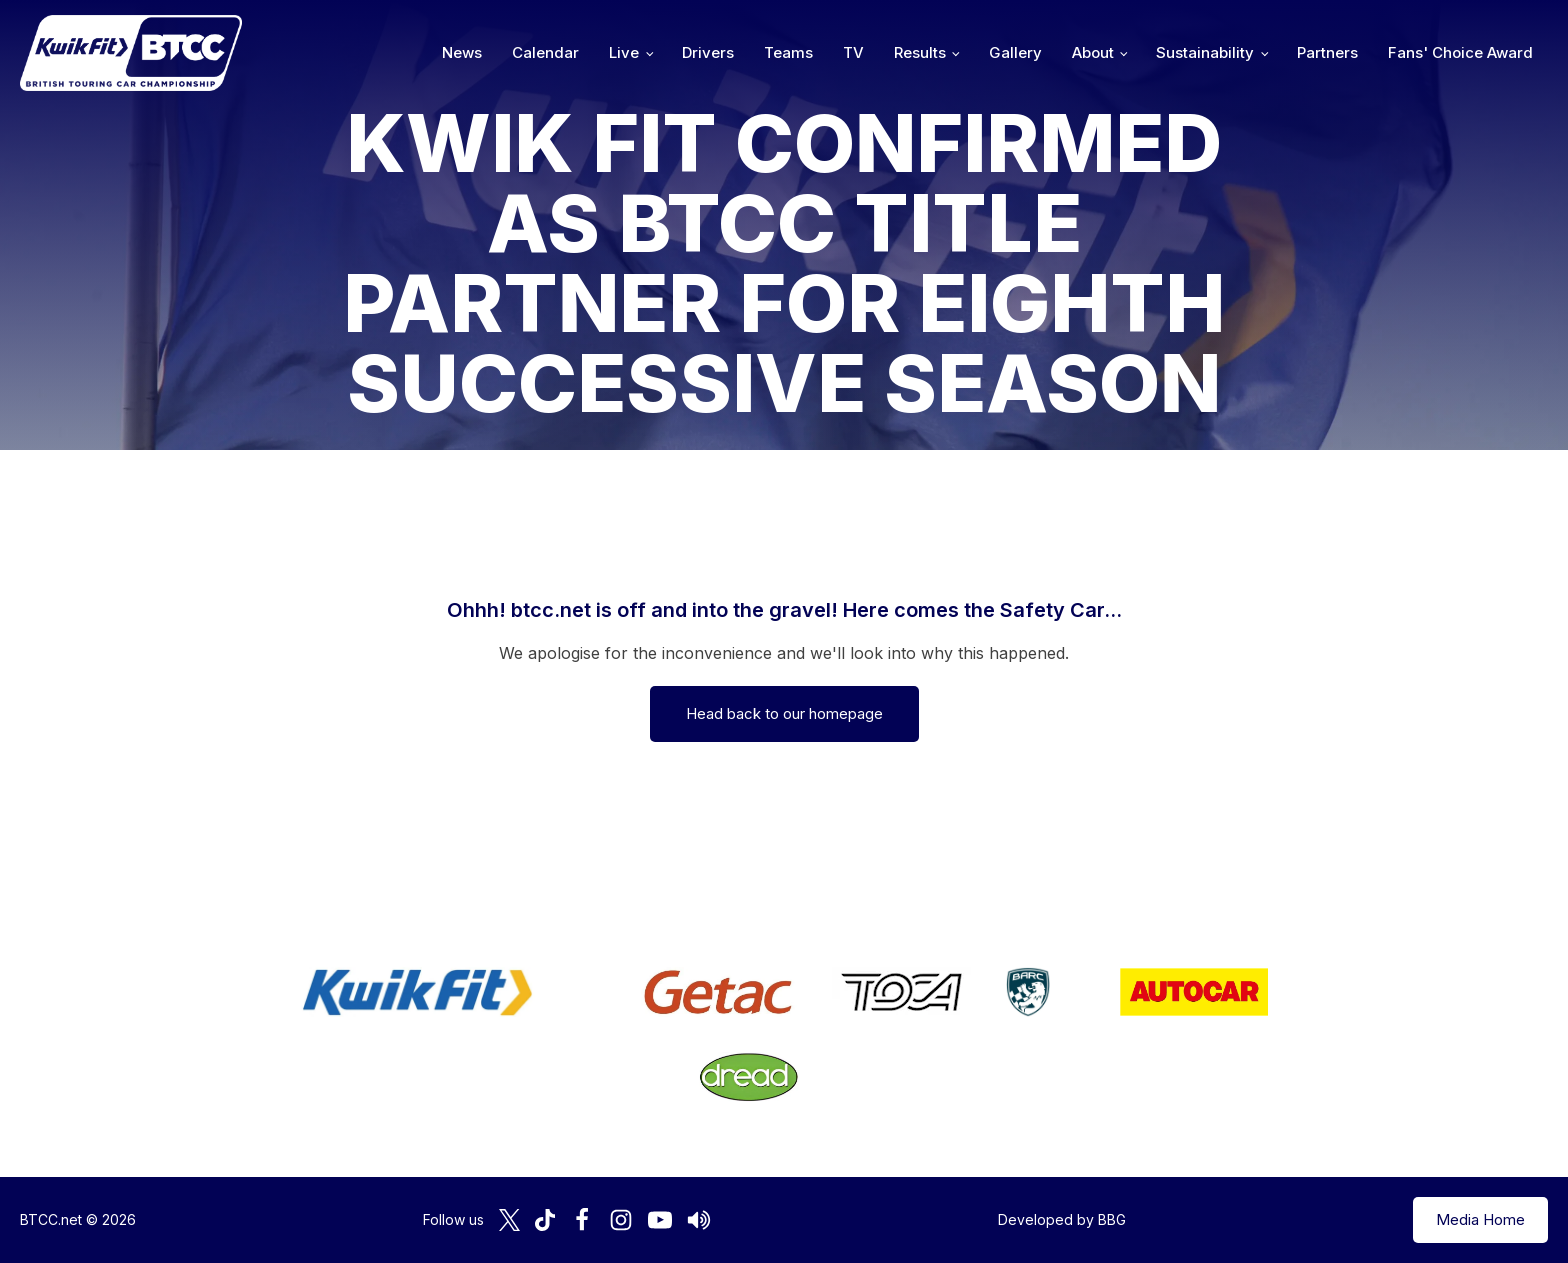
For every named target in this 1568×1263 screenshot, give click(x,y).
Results (920, 52)
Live (624, 52)
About (1093, 52)
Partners (1327, 52)
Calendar (545, 52)
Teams (788, 52)
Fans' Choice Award (1460, 52)
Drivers (708, 52)
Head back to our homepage (784, 713)
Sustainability (1205, 52)
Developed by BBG (1062, 1219)
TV (853, 52)
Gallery (1015, 52)
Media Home (1480, 1219)
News (462, 52)
